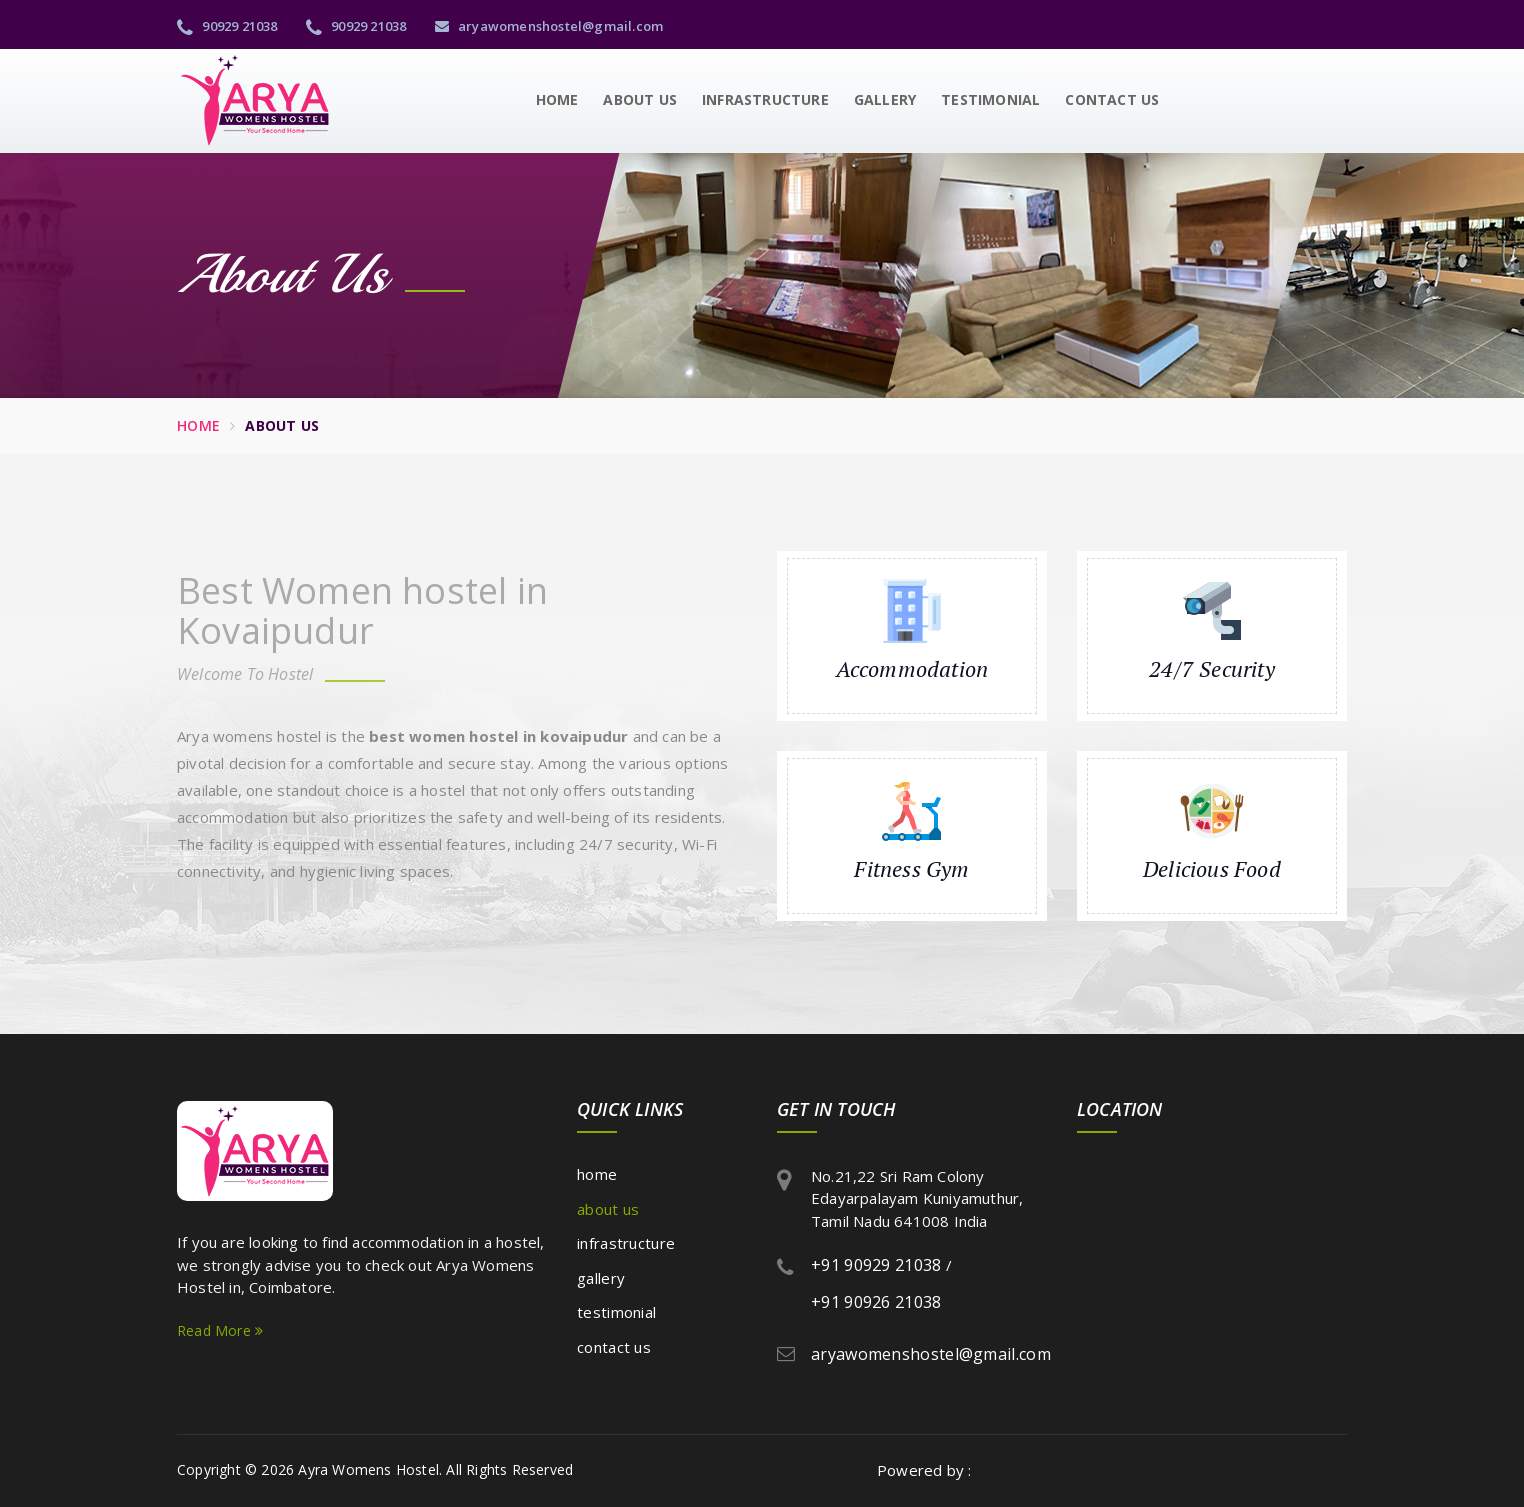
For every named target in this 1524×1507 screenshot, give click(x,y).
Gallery (885, 99)
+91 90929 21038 (876, 1265)
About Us (640, 99)
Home (557, 99)
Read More (220, 1330)
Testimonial (990, 99)
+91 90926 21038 (876, 1302)
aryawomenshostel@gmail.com (549, 26)
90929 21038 (227, 26)
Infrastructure (765, 99)
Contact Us (1112, 99)
